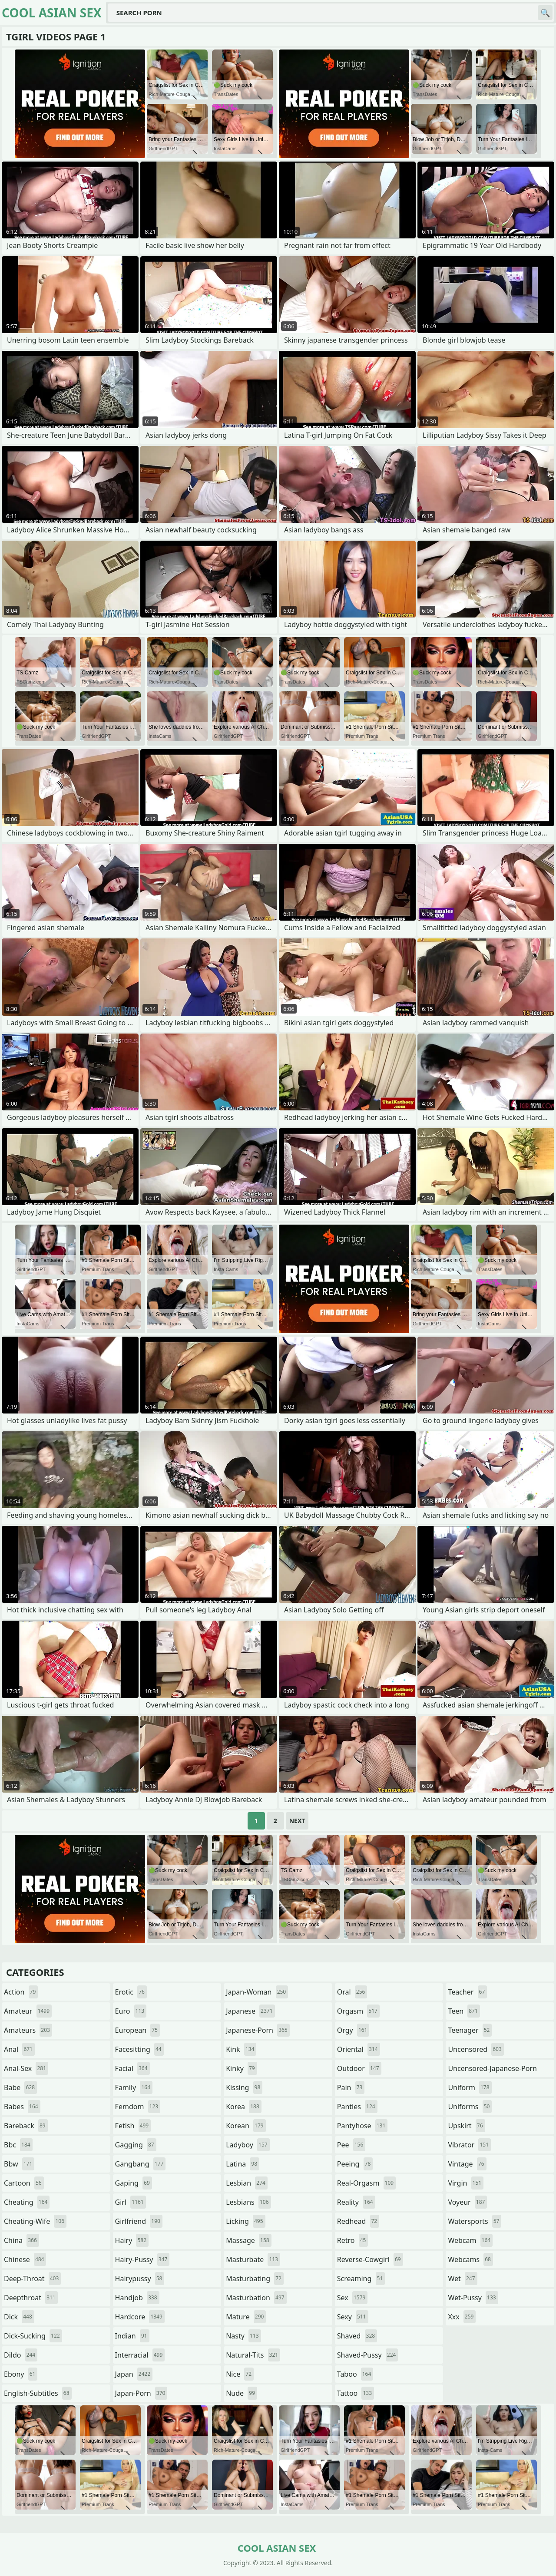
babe (20, 2087)
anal (19, 2049)
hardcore (140, 2316)
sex (352, 2297)
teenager (470, 2030)
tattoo (355, 2393)
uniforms (470, 2106)
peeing (355, 2163)
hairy (132, 2240)
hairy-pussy (142, 2259)
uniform (469, 2087)
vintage (467, 2163)
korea (243, 2106)
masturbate (253, 2259)
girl (130, 2202)
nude (241, 2393)
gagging (135, 2144)
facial (132, 2068)
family (133, 2087)
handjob (137, 2297)
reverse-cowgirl (370, 2259)
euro (131, 2011)
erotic (131, 1991)
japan (134, 2374)
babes (22, 2106)
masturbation (256, 2297)
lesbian (247, 2183)
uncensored (475, 2049)
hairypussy (140, 2278)
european (137, 2030)
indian (132, 2335)
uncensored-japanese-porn (492, 2070)
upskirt (466, 2125)
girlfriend (138, 2221)
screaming (361, 2278)
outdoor (359, 2068)
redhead (358, 2221)
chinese (25, 2259)
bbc (18, 2144)
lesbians (248, 2202)
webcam (470, 2240)
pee (351, 2144)
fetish (133, 2125)
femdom (138, 2106)
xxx (462, 2316)
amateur (28, 2011)
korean (246, 2125)
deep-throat (32, 2278)
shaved (357, 2335)
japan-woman (257, 1991)
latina (242, 2163)
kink (241, 2049)
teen (464, 2011)
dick (19, 2316)
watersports (474, 2221)
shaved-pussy (367, 2354)
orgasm (358, 2011)
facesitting (139, 2049)
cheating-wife (35, 2221)
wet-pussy (473, 2297)
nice (240, 2374)
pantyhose (362, 2125)
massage (248, 2240)
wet (462, 2278)
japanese (250, 2011)
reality (356, 2202)
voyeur (467, 2202)
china (21, 2240)
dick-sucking (33, 2335)
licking (245, 2221)
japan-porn (141, 2393)
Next (297, 1820)
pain (351, 2087)
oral (352, 1991)
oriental (358, 2049)
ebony (20, 2374)
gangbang (140, 2163)
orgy (353, 2030)
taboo (355, 2374)
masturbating (255, 2278)
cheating (27, 2202)
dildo (20, 2354)
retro (352, 2240)
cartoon (24, 2183)
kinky (241, 2068)
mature (246, 2316)
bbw (19, 2163)
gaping (133, 2183)
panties (357, 2106)
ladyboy (247, 2144)
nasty (243, 2335)
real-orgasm (366, 2183)
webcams (470, 2259)
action (21, 1991)
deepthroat (31, 2297)
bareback (26, 2125)
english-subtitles (38, 2393)
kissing (244, 2087)
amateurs (28, 2030)
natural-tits (253, 2354)
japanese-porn (258, 2030)
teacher (467, 1991)
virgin (465, 2183)
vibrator (469, 2144)
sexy (352, 2316)
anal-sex (26, 2068)
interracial (140, 2354)
